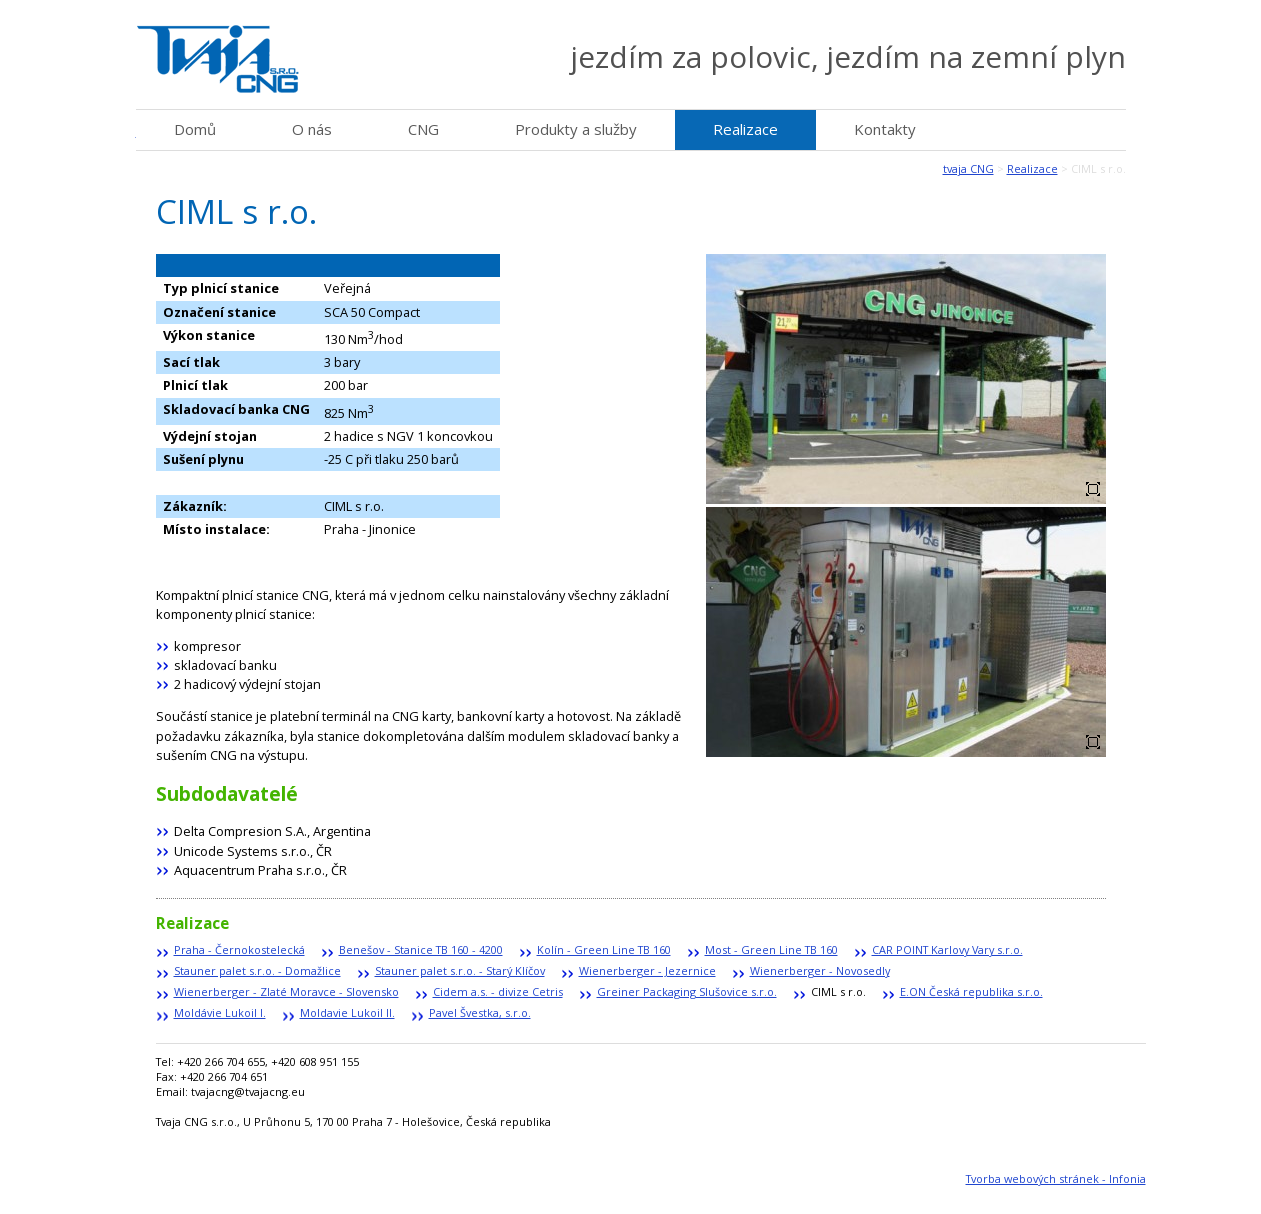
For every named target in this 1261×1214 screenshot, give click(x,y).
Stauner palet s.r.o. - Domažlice (257, 970)
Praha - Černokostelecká (239, 949)
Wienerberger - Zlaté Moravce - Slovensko (286, 991)
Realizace (1032, 168)
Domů (195, 129)
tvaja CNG (968, 168)
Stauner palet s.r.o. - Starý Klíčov (460, 970)
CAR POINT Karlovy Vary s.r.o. (947, 949)
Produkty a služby (576, 129)
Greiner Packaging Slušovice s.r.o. (687, 991)
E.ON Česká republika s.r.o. (971, 991)
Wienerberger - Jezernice (647, 970)
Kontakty (885, 129)
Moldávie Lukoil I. (220, 1012)
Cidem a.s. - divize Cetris (498, 991)
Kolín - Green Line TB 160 (604, 949)
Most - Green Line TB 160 (771, 949)
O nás (312, 129)
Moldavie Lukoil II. (347, 1012)
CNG (423, 129)
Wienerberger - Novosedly (820, 970)
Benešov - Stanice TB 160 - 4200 (421, 949)
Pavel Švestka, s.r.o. (480, 1012)
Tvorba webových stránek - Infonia (1056, 1178)
